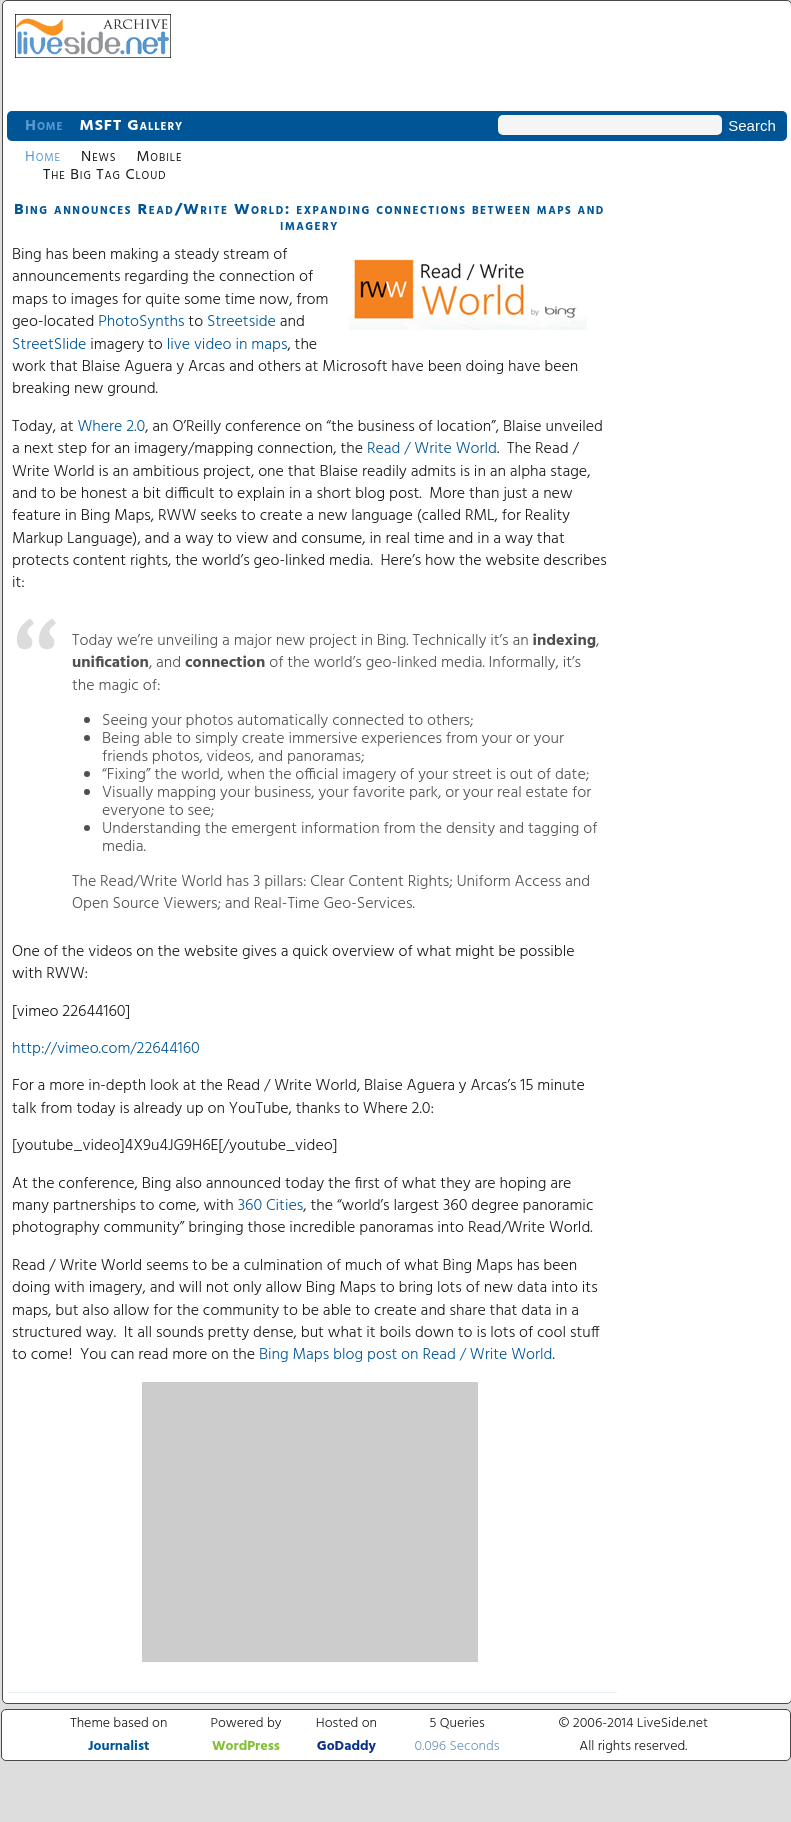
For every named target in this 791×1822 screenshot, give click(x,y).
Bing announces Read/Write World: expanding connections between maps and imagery (309, 218)
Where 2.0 (111, 427)
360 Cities (271, 1206)
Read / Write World (432, 449)
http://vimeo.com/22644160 (106, 1049)
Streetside (241, 322)
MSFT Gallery (131, 126)
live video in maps (227, 345)
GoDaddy (346, 1746)
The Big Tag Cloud (104, 175)
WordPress (246, 1746)
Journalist (118, 1746)
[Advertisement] (310, 1522)
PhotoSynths (141, 322)
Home (44, 126)
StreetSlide (49, 345)
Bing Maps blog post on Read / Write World (406, 1355)
